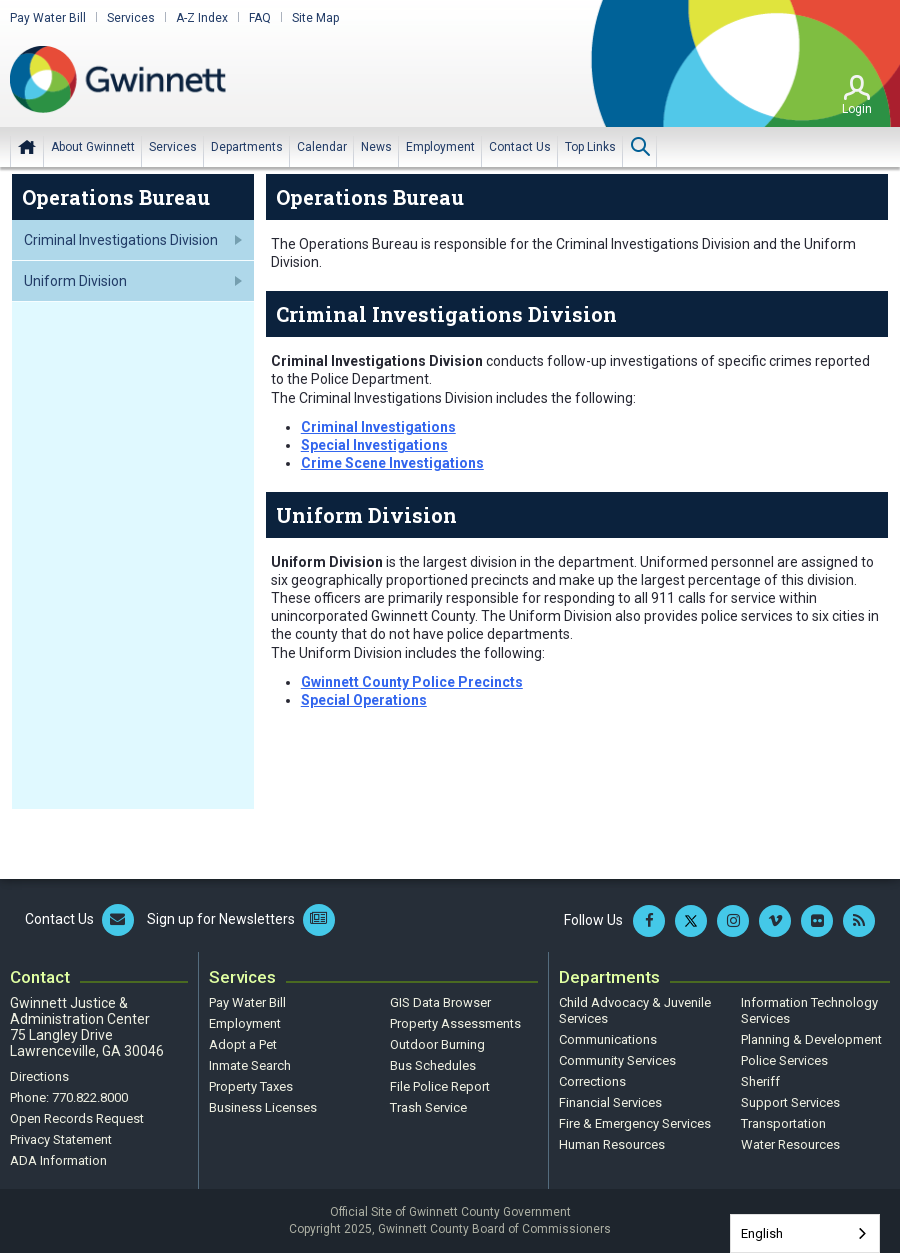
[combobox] (805, 1233)
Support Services (790, 1102)
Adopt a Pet (243, 1044)
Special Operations (364, 700)
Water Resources (790, 1144)
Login (857, 109)
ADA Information (58, 1160)
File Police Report (440, 1086)
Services (131, 18)
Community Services (617, 1060)
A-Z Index (202, 18)
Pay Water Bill (48, 18)
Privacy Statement (61, 1139)
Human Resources (612, 1144)
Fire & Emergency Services (635, 1123)
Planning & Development (811, 1039)
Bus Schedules (433, 1065)
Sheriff (760, 1081)
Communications (608, 1039)
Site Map (315, 18)
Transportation (783, 1123)
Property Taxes (251, 1086)
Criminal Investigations (378, 427)
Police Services (784, 1060)
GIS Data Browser (440, 1002)
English (762, 1233)
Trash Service (428, 1107)
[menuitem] (93, 147)
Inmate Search (250, 1065)
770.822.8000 (90, 1097)
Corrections (592, 1081)
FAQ (260, 18)
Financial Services (610, 1102)
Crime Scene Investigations (392, 463)
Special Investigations (374, 445)
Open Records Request (77, 1118)
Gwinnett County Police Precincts (412, 682)
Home (27, 147)
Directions (39, 1076)
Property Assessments (455, 1023)
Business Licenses (263, 1107)
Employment (245, 1023)
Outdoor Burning (437, 1044)
